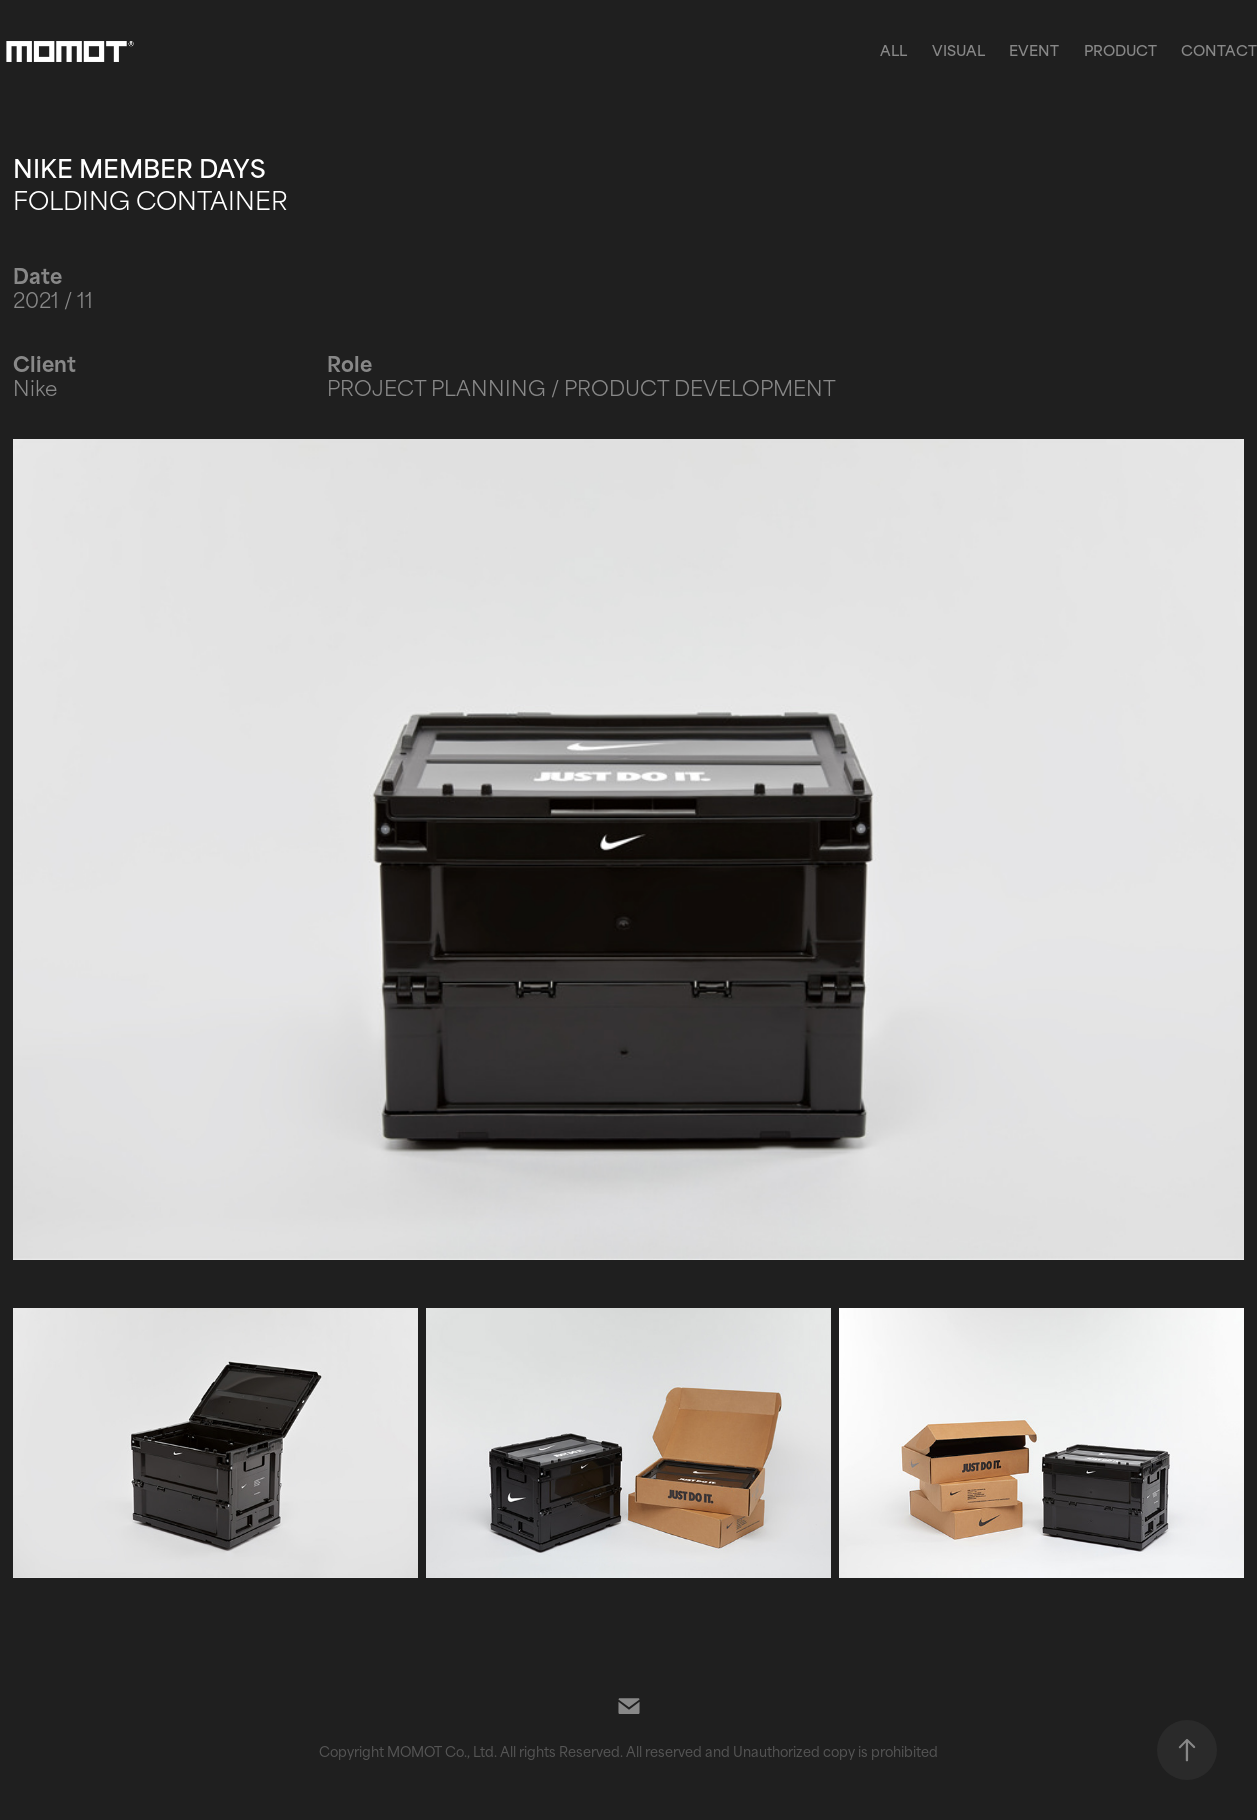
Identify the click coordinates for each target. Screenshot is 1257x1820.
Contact (1219, 49)
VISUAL (958, 49)
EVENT (1034, 49)
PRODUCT (1120, 49)
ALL (893, 49)
